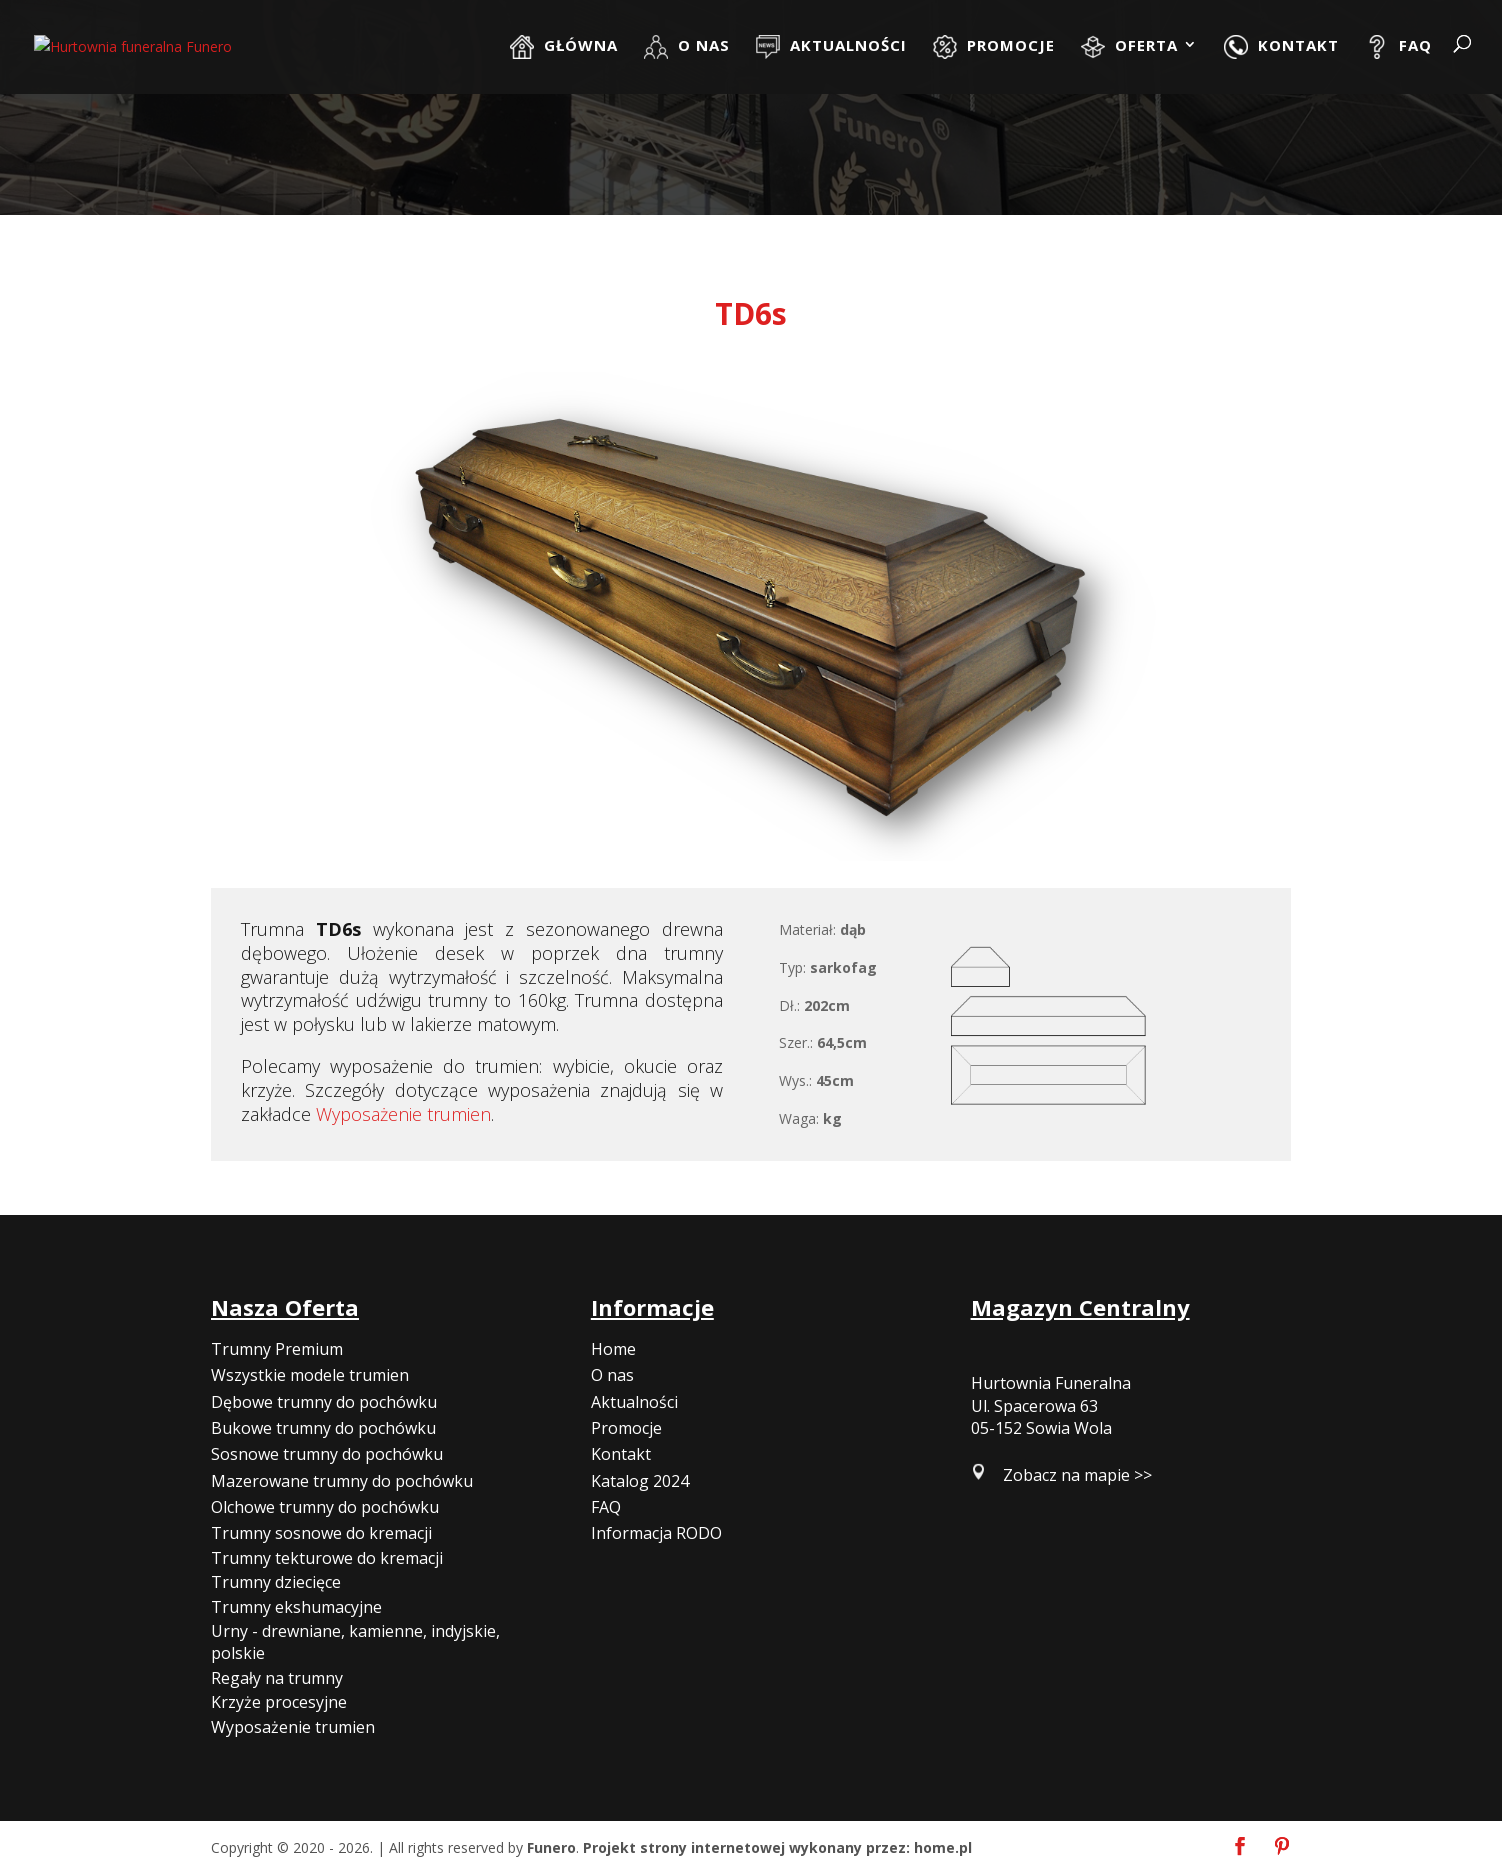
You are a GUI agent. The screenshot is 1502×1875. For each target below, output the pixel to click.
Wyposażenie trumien (403, 1114)
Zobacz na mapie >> (1077, 1475)
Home (613, 1349)
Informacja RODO (656, 1533)
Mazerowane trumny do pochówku (342, 1481)
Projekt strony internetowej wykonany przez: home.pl (777, 1847)
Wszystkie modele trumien (310, 1375)
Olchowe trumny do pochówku (325, 1507)
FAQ (606, 1507)
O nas (612, 1375)
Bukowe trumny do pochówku (323, 1428)
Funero (551, 1847)
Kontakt (621, 1454)
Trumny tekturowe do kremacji (327, 1558)
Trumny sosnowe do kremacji (321, 1533)
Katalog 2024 (640, 1481)
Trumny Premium (277, 1349)
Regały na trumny (277, 1678)
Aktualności (634, 1402)
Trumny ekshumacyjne (296, 1607)
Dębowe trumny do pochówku (324, 1402)
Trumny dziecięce (276, 1582)
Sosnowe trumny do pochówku (327, 1454)
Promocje (626, 1428)
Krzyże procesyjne (279, 1702)
